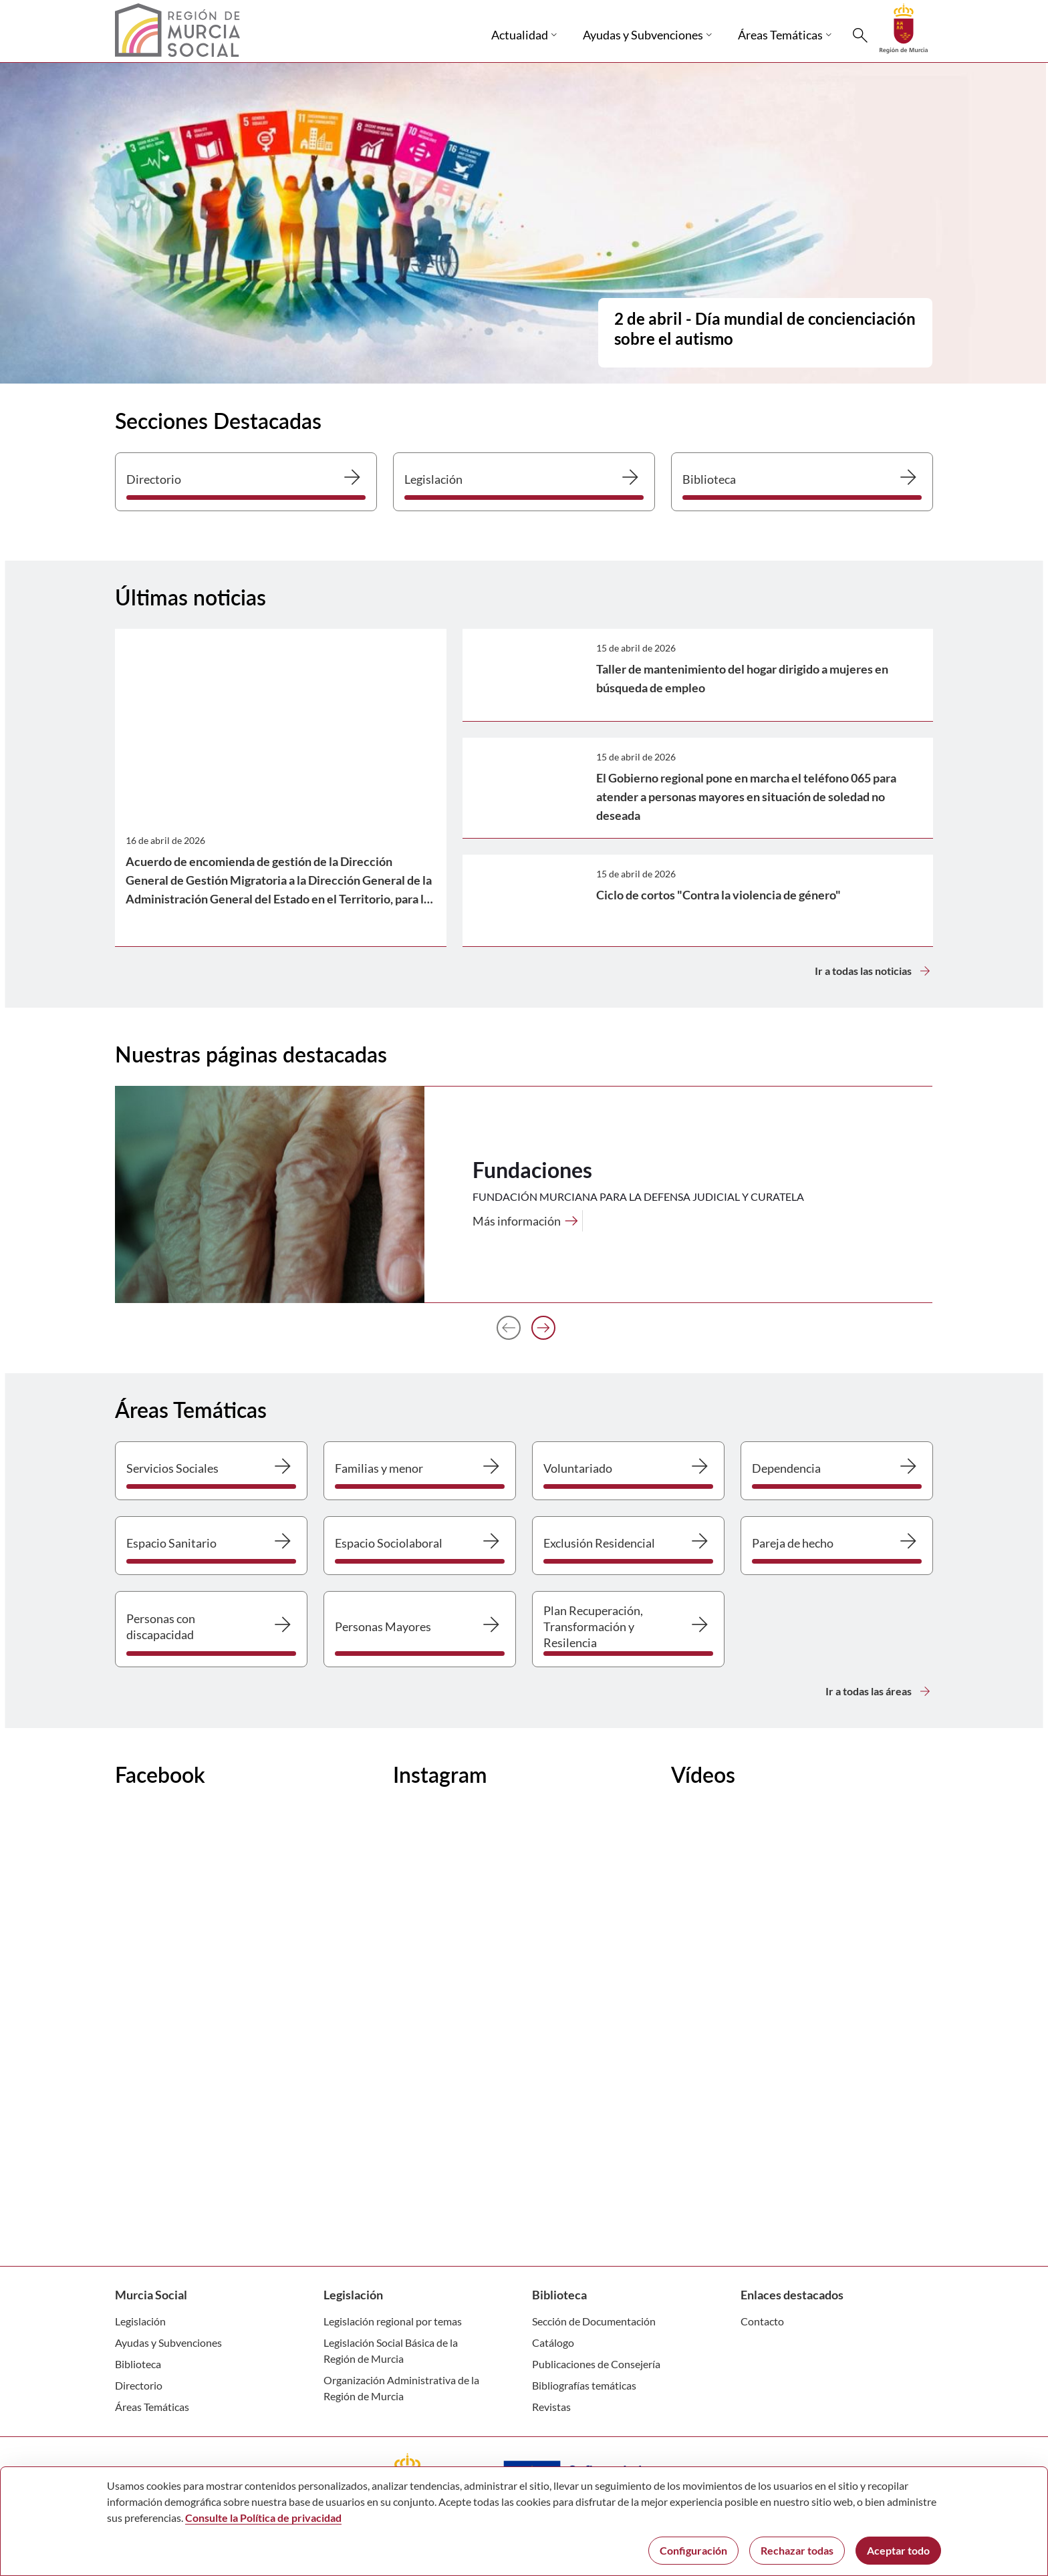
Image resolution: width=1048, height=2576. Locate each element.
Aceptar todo (898, 2550)
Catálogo (553, 2342)
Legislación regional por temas (392, 2321)
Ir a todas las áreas (879, 1691)
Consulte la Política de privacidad (263, 2517)
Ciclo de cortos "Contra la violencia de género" (718, 894)
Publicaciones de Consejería (596, 2363)
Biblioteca (138, 2363)
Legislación (140, 2321)
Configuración (693, 2550)
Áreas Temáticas (152, 2406)
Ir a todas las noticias (874, 971)
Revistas (551, 2406)
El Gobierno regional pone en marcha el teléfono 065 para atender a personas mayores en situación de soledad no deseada (746, 796)
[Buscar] (860, 35)
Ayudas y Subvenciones (168, 2342)
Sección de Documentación (594, 2321)
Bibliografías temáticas (584, 2385)
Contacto (762, 2321)
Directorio (138, 2385)
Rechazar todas (797, 2550)
